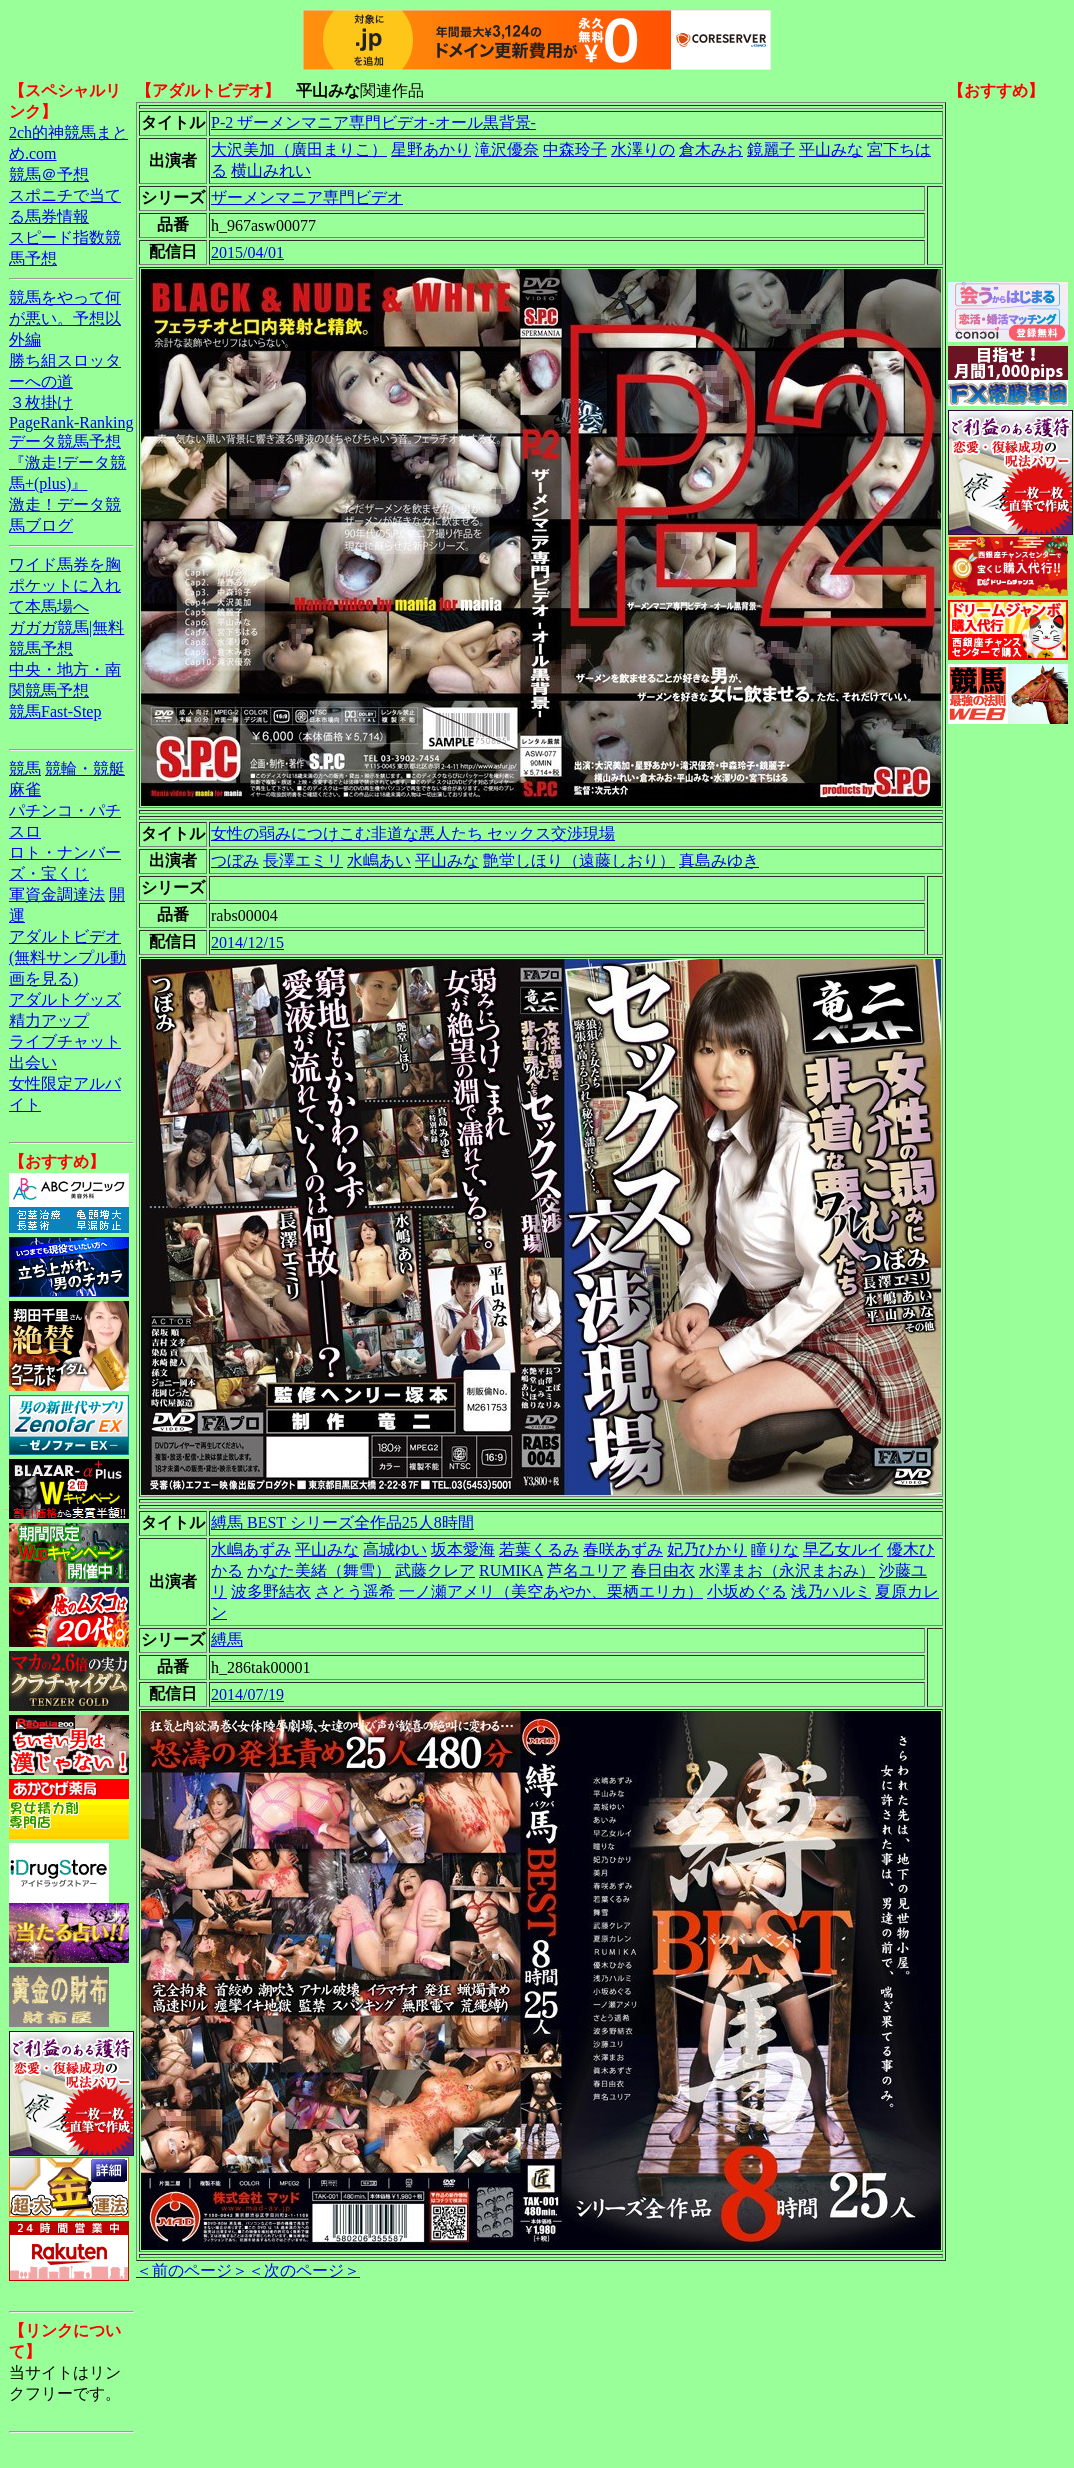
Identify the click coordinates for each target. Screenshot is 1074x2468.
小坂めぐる (747, 1591)
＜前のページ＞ (192, 2270)
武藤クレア (435, 1570)
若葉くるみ (539, 1549)
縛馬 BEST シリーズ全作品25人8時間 (342, 1522)
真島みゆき (719, 860)
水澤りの (643, 149)
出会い (33, 1062)
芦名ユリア (587, 1570)
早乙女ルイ (843, 1549)
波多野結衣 (271, 1591)
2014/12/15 (247, 942)
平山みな (831, 149)
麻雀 (25, 789)
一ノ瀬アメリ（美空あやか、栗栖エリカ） (551, 1591)
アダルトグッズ (65, 999)
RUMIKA (511, 1570)
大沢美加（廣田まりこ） (299, 149)
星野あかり (431, 149)
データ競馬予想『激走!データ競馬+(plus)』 (67, 462)
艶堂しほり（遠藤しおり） (579, 860)
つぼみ (235, 860)
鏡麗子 (771, 149)
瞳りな (775, 1549)
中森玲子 (575, 149)
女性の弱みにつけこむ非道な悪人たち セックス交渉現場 (413, 833)
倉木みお (711, 149)
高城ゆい (395, 1549)
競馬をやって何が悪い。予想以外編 (65, 318)
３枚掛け (41, 402)
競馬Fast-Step (55, 711)
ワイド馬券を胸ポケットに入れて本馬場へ (65, 585)
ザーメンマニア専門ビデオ (307, 197)
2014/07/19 (247, 1694)
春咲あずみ (623, 1549)
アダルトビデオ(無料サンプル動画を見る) (67, 957)
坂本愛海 (463, 1549)
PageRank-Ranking (71, 422)
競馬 (25, 768)
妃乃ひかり (707, 1549)
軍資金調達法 (57, 894)
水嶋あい (379, 860)
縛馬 (227, 1639)
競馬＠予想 (49, 174)
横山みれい (271, 170)
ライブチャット (65, 1041)
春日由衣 (663, 1570)
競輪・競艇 (85, 768)
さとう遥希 (355, 1591)
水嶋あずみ (251, 1549)
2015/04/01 (247, 252)
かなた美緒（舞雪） (319, 1570)
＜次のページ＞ (304, 2270)
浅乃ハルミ (831, 1591)
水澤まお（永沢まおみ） (787, 1570)
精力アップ (49, 1020)
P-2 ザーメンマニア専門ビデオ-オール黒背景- (373, 122)
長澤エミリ (303, 860)
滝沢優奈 (507, 149)
